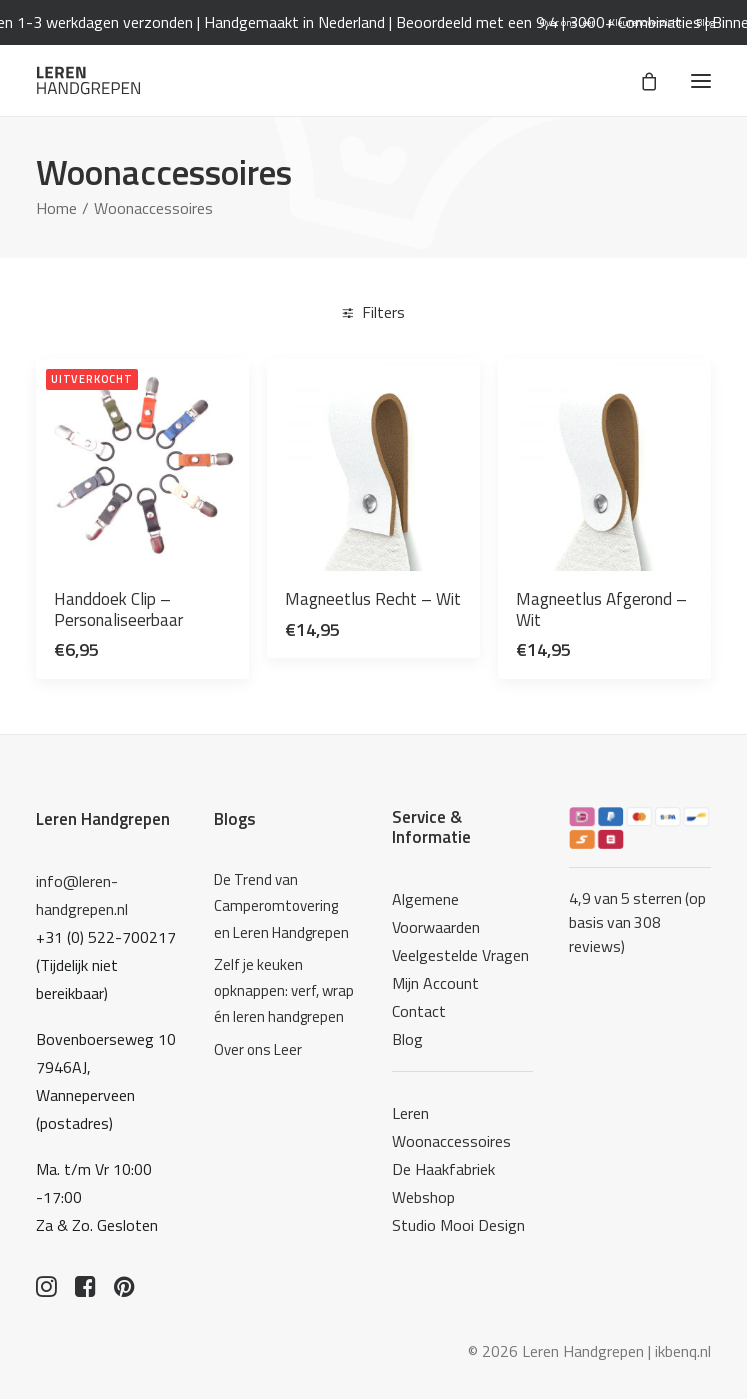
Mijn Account (435, 983)
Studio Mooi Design (458, 1225)
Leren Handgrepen (103, 819)
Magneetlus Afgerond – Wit (601, 609)
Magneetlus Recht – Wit (373, 599)
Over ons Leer (567, 22)
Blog (705, 22)
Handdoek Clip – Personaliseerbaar (118, 609)
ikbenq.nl (683, 1351)
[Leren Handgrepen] (88, 80)
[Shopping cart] (640, 81)
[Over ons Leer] (285, 1050)
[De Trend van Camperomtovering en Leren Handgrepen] (285, 906)
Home (56, 208)
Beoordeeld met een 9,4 (496, 22)
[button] (701, 80)
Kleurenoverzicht (645, 22)
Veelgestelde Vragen (460, 955)
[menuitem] (567, 22)
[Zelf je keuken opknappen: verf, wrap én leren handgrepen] (285, 991)
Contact (419, 1011)
